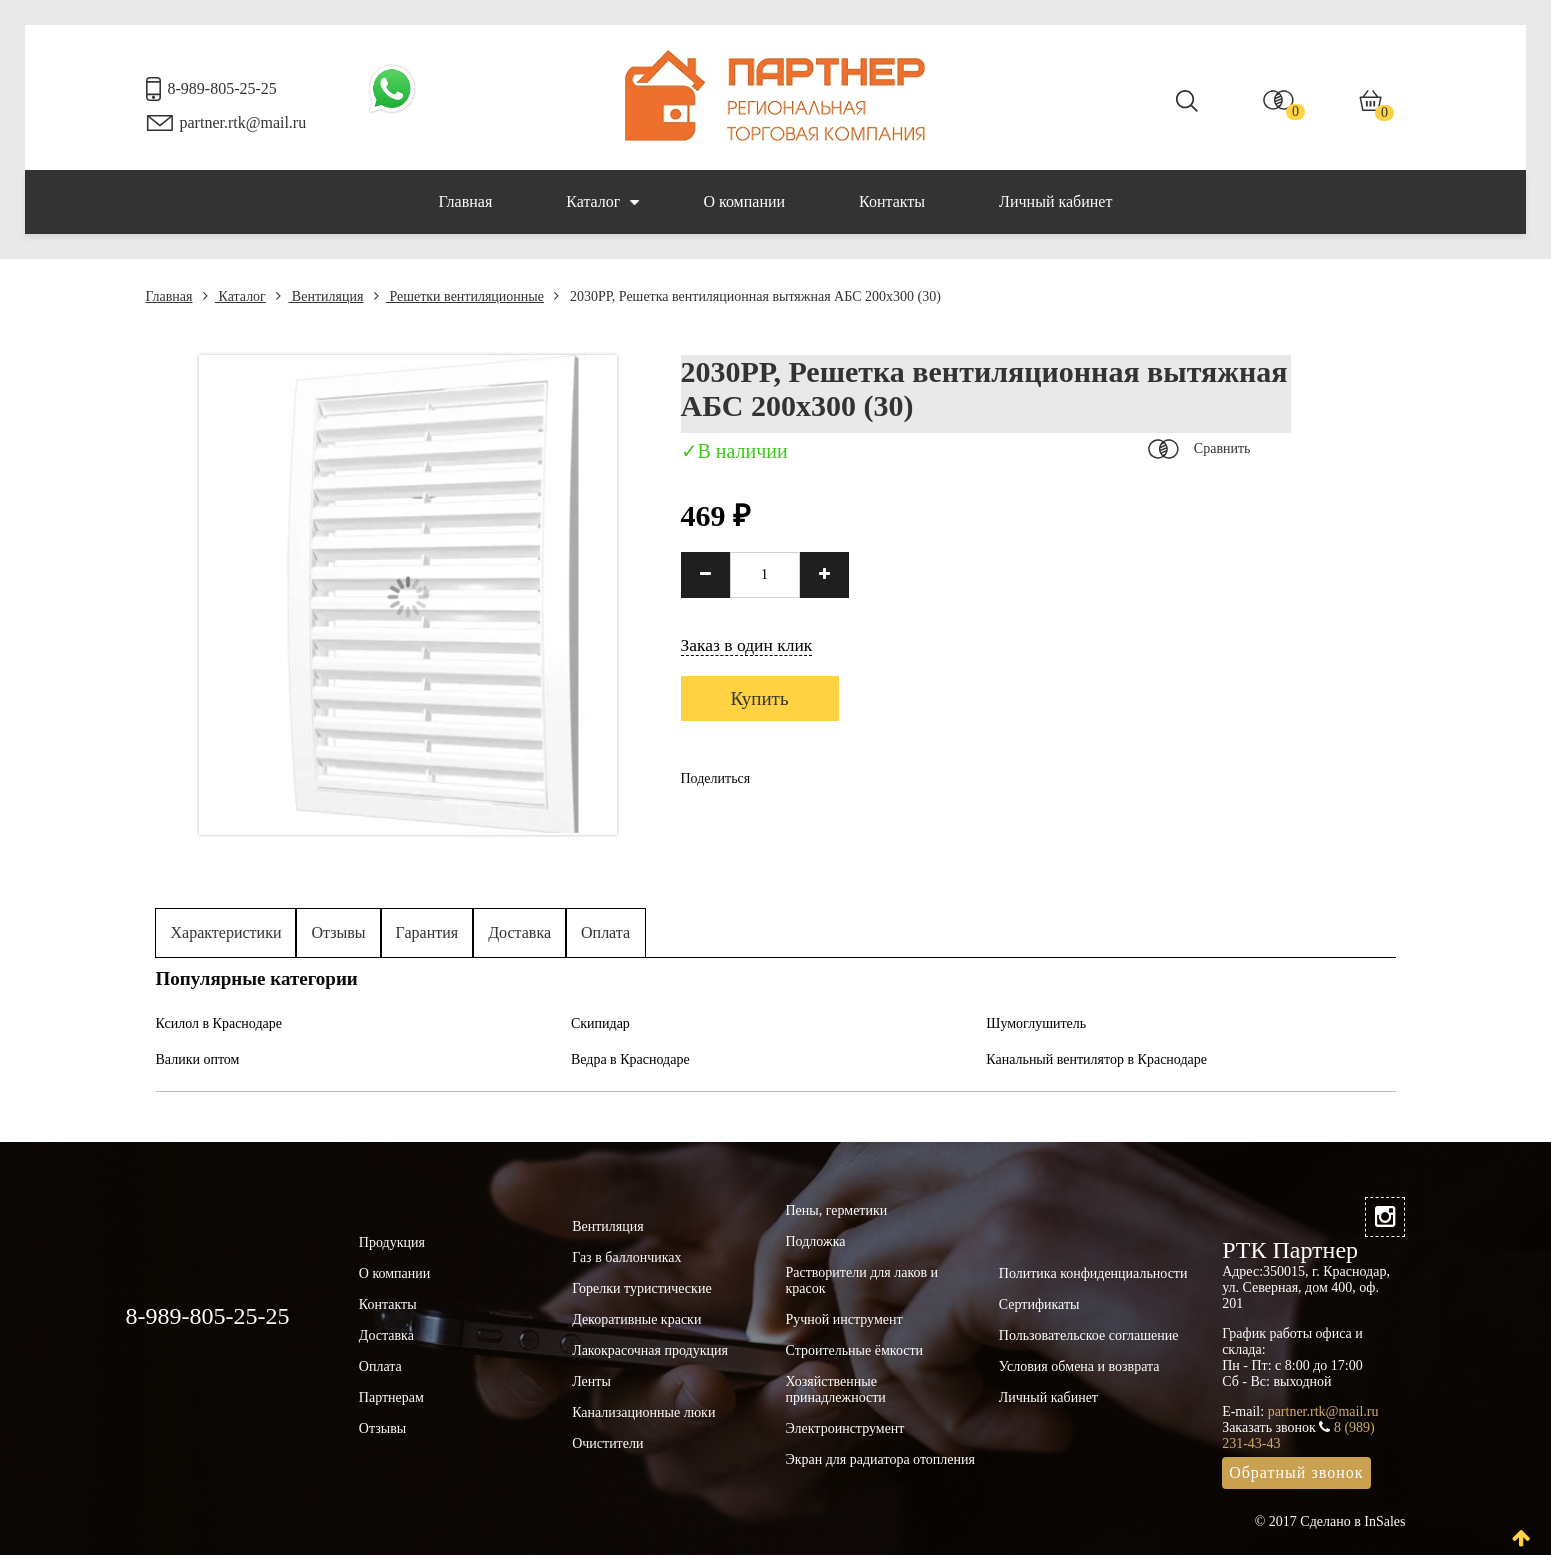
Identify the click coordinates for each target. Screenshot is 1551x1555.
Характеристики (226, 932)
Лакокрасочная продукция (650, 1350)
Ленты (591, 1381)
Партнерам (391, 1397)
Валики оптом (198, 1059)
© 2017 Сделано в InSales (1330, 1521)
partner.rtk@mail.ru (243, 122)
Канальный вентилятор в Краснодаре (1096, 1059)
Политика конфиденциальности (1093, 1273)
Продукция (392, 1242)
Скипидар (600, 1023)
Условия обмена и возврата (1079, 1366)
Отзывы (338, 932)
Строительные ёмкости (854, 1350)
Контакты (892, 201)
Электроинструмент (844, 1428)
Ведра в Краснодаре (630, 1059)
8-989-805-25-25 (222, 88)
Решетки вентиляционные (459, 296)
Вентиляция (319, 296)
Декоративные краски (636, 1319)
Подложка (815, 1241)
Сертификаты (1039, 1304)
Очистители (607, 1443)
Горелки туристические (641, 1288)
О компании (744, 201)
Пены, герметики (836, 1210)
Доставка (519, 932)
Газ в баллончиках (626, 1257)
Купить (760, 698)
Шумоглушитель (1036, 1023)
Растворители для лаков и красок (861, 1280)
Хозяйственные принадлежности (835, 1389)
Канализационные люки (643, 1412)
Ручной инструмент (843, 1319)
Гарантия (427, 932)
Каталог (602, 202)
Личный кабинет (1055, 201)
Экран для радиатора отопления (880, 1459)
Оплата (605, 932)
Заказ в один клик (747, 645)
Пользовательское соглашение (1089, 1335)
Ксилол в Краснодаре (219, 1023)
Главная (466, 201)
